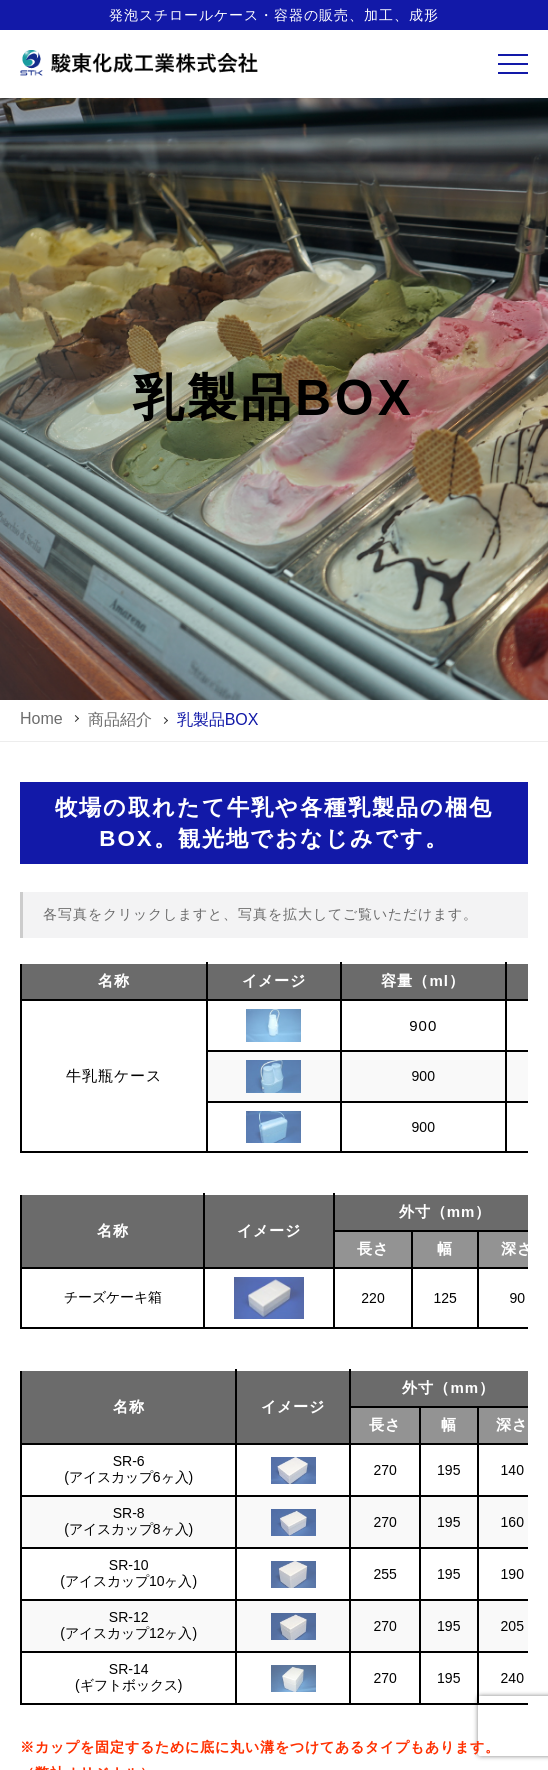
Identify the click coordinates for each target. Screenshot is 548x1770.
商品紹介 (120, 719)
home (41, 718)
